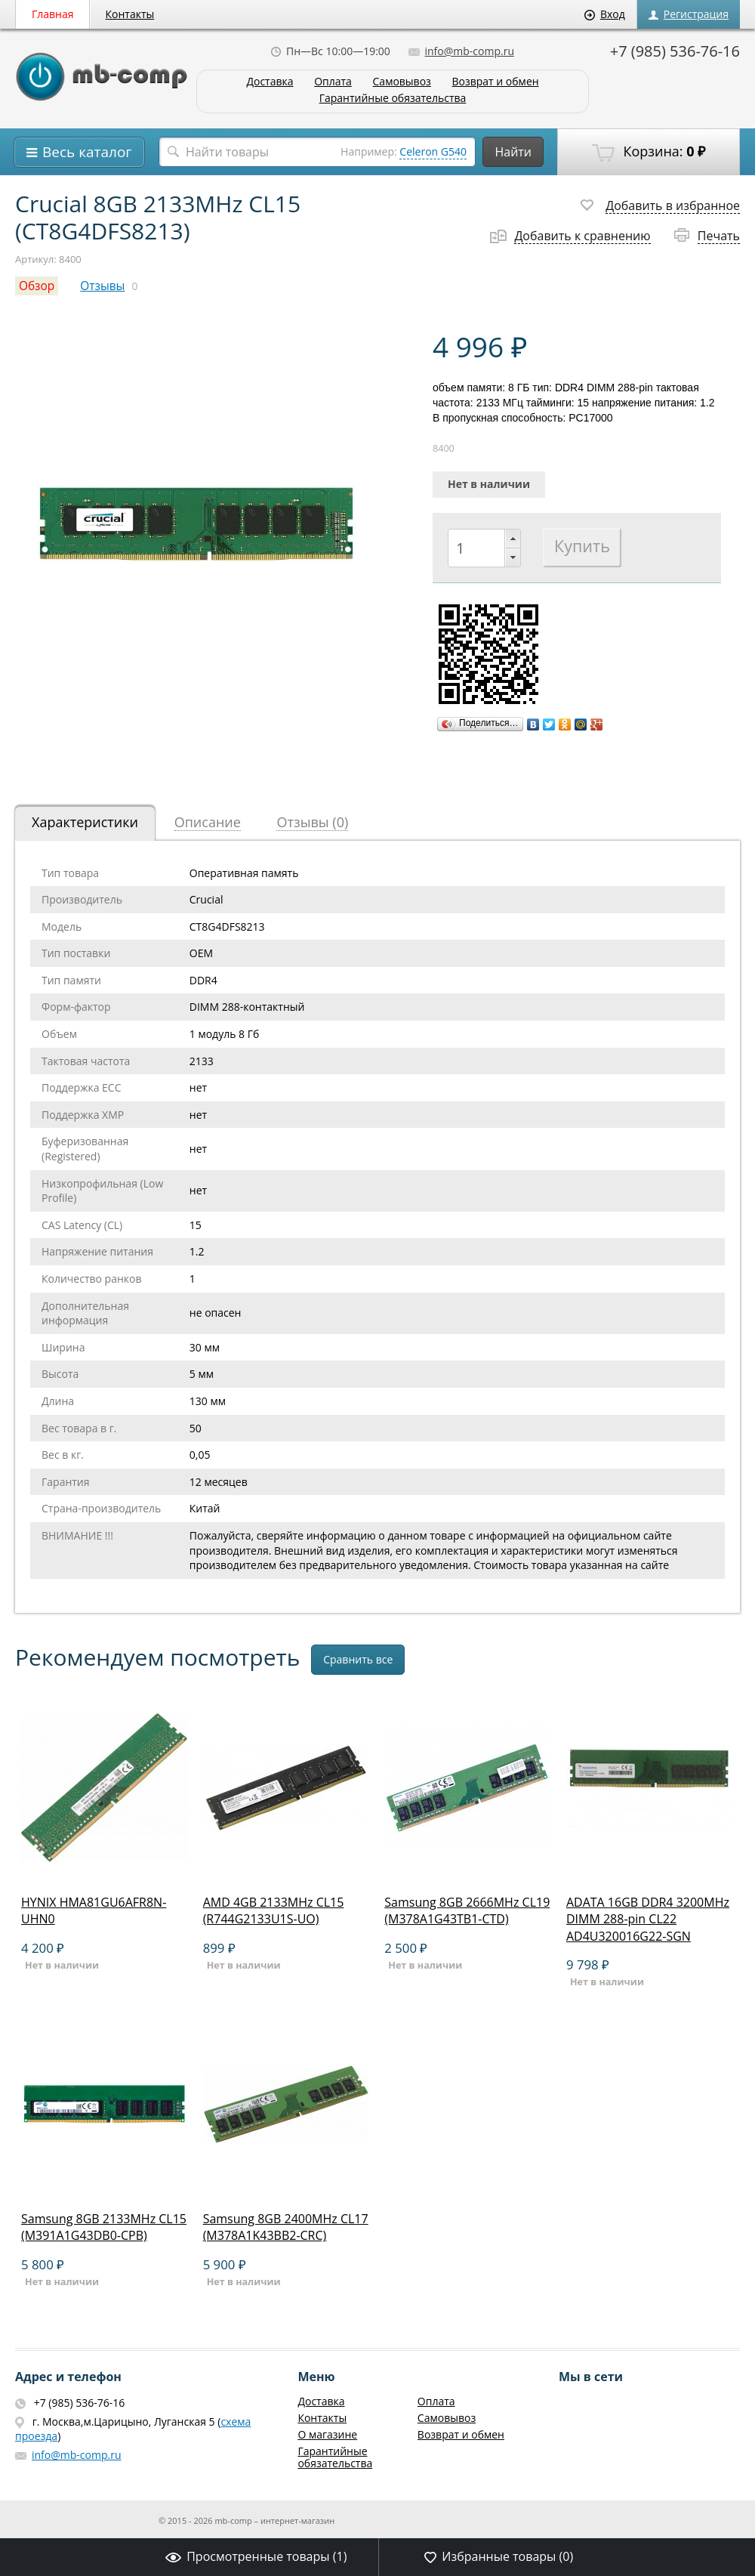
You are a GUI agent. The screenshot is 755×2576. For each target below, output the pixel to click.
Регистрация (689, 14)
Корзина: (648, 152)
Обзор (36, 286)
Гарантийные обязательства (393, 98)
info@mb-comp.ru (461, 51)
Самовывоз (402, 82)
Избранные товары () (498, 2556)
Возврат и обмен (494, 82)
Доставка (269, 82)
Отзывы (102, 286)
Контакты (130, 14)
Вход (604, 14)
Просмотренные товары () (256, 2556)
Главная (53, 14)
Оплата (333, 82)
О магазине (327, 2434)
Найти (513, 152)
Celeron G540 (433, 151)
